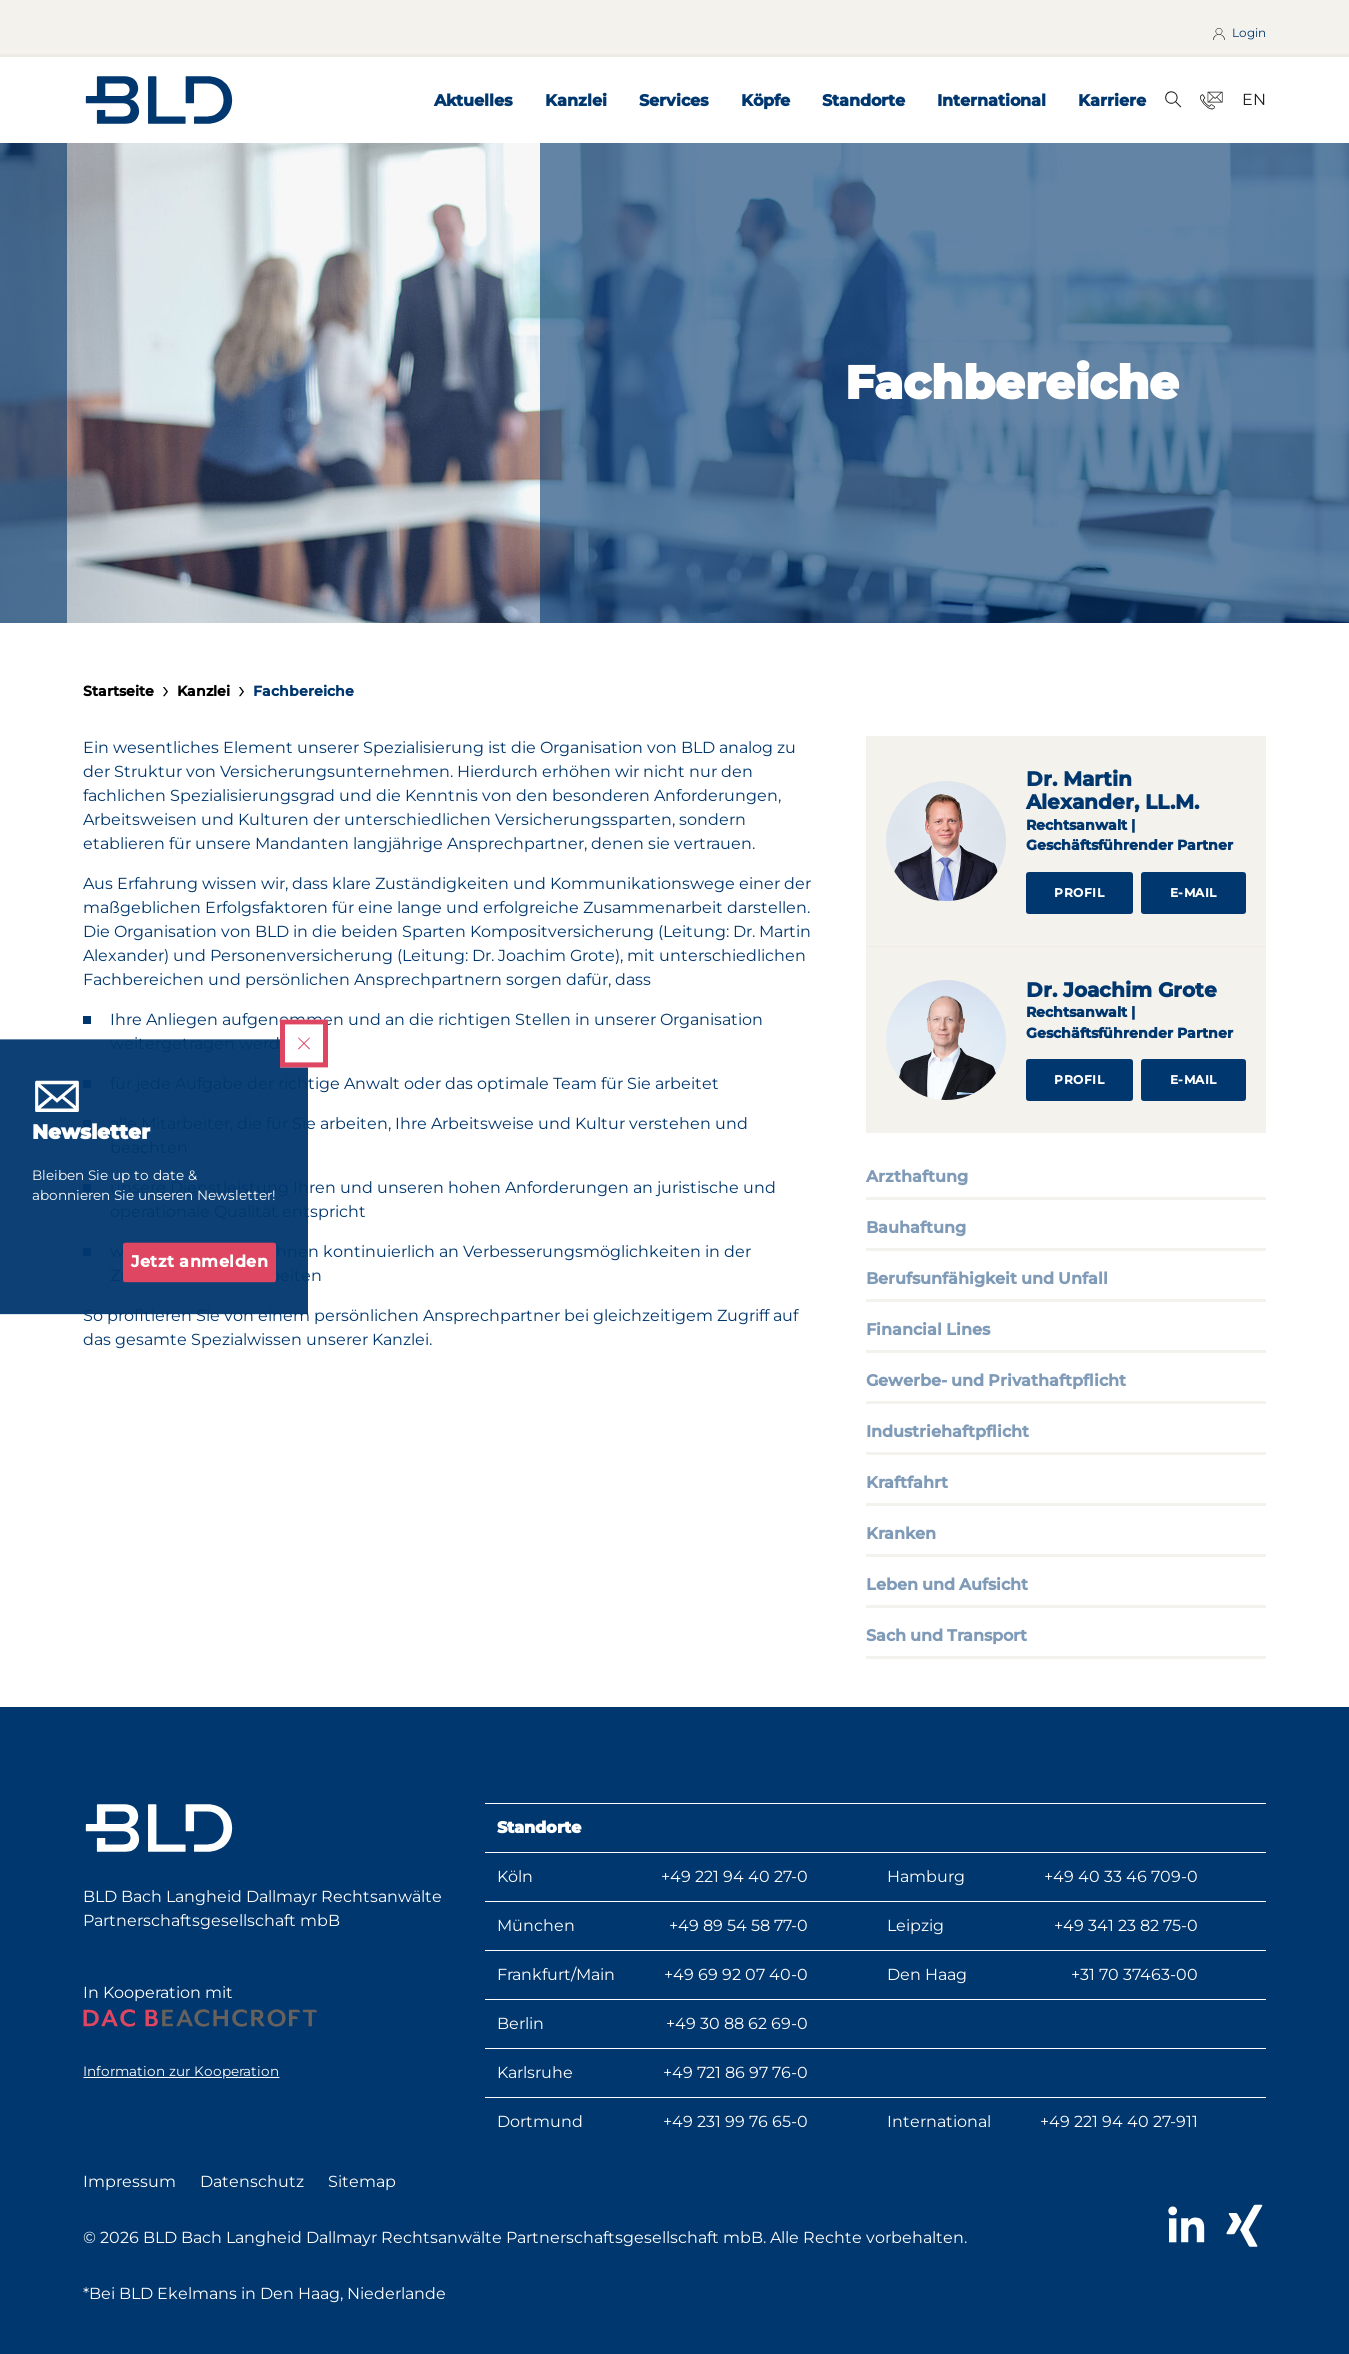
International (991, 100)
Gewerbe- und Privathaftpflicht (996, 1380)
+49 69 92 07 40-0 (736, 1974)
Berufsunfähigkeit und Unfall (987, 1278)
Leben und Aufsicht (947, 1584)
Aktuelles (473, 100)
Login (1237, 33)
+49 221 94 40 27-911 (1119, 2121)
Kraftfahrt (907, 1482)
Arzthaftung (917, 1176)
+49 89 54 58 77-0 (738, 1925)
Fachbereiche (303, 691)
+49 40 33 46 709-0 (1121, 1876)
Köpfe (765, 100)
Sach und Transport (946, 1635)
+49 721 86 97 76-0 (735, 2072)
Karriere (1112, 100)
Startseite (118, 691)
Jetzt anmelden (199, 1262)
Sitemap (362, 2181)
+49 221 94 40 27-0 (734, 1876)
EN (1254, 99)
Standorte (863, 100)
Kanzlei (576, 100)
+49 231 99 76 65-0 (735, 2121)
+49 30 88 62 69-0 (737, 2023)
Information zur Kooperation (181, 2071)
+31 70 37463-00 (1134, 1974)
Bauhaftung (916, 1227)
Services (674, 100)
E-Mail (1193, 892)
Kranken (901, 1533)
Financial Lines (928, 1329)
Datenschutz (252, 2181)
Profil (1079, 892)
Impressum (129, 2181)
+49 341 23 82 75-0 (1126, 1925)
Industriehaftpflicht (947, 1431)
